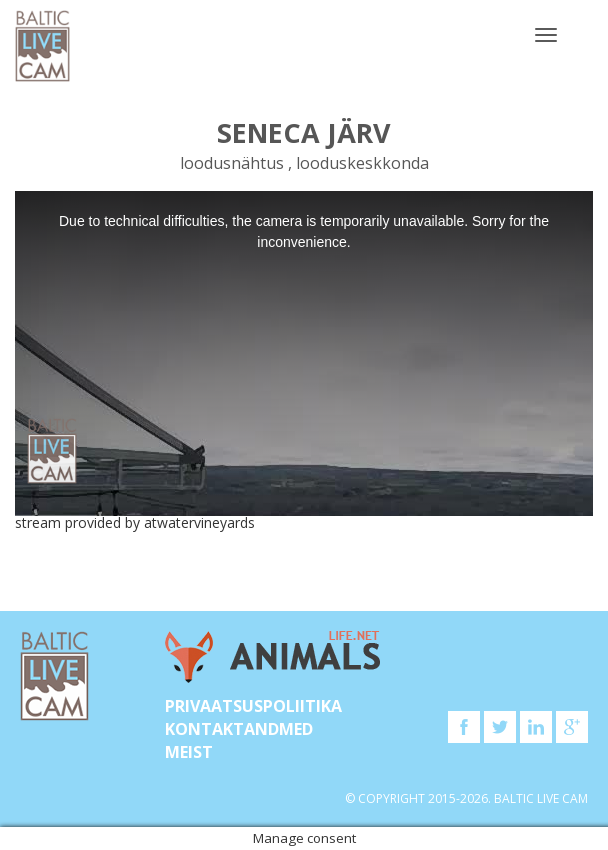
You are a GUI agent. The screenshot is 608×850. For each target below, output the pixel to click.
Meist (189, 752)
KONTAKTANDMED (239, 729)
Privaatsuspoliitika (253, 706)
